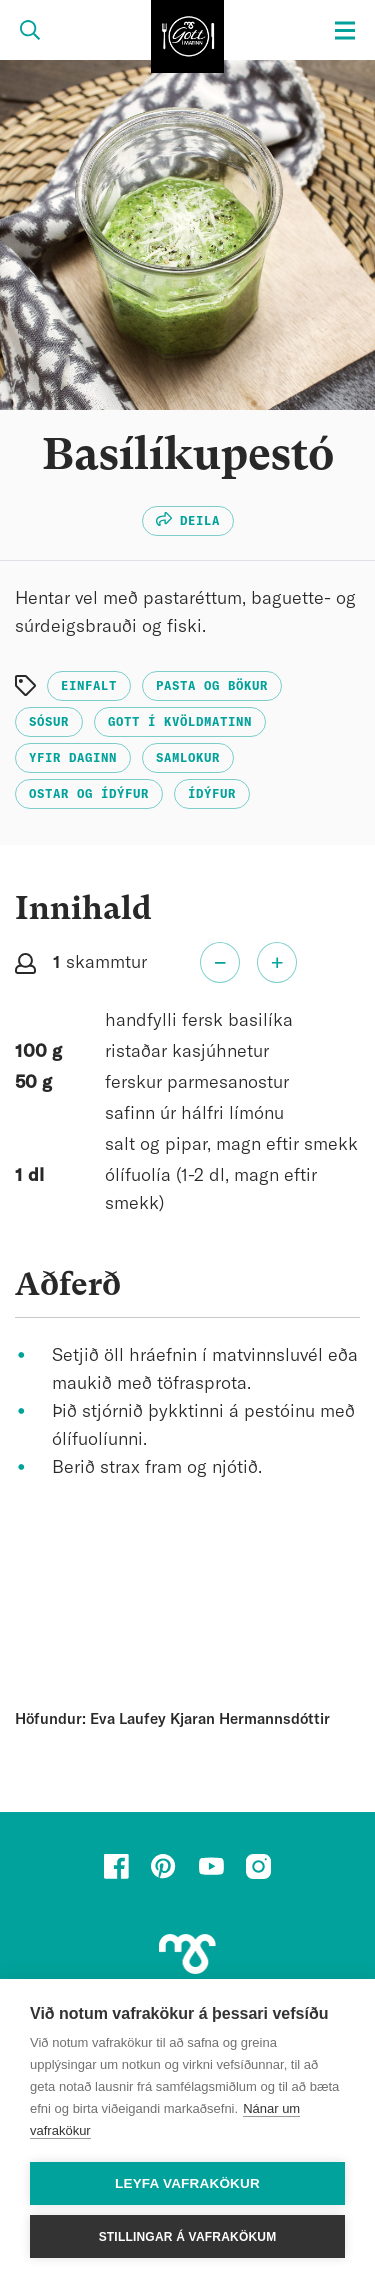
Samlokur (188, 758)
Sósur (49, 722)
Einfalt (89, 686)
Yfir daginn (73, 758)
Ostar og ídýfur (89, 794)
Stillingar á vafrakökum (188, 2237)
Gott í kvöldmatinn (180, 722)
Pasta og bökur (212, 686)
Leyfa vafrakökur (187, 2183)
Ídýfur (212, 794)
